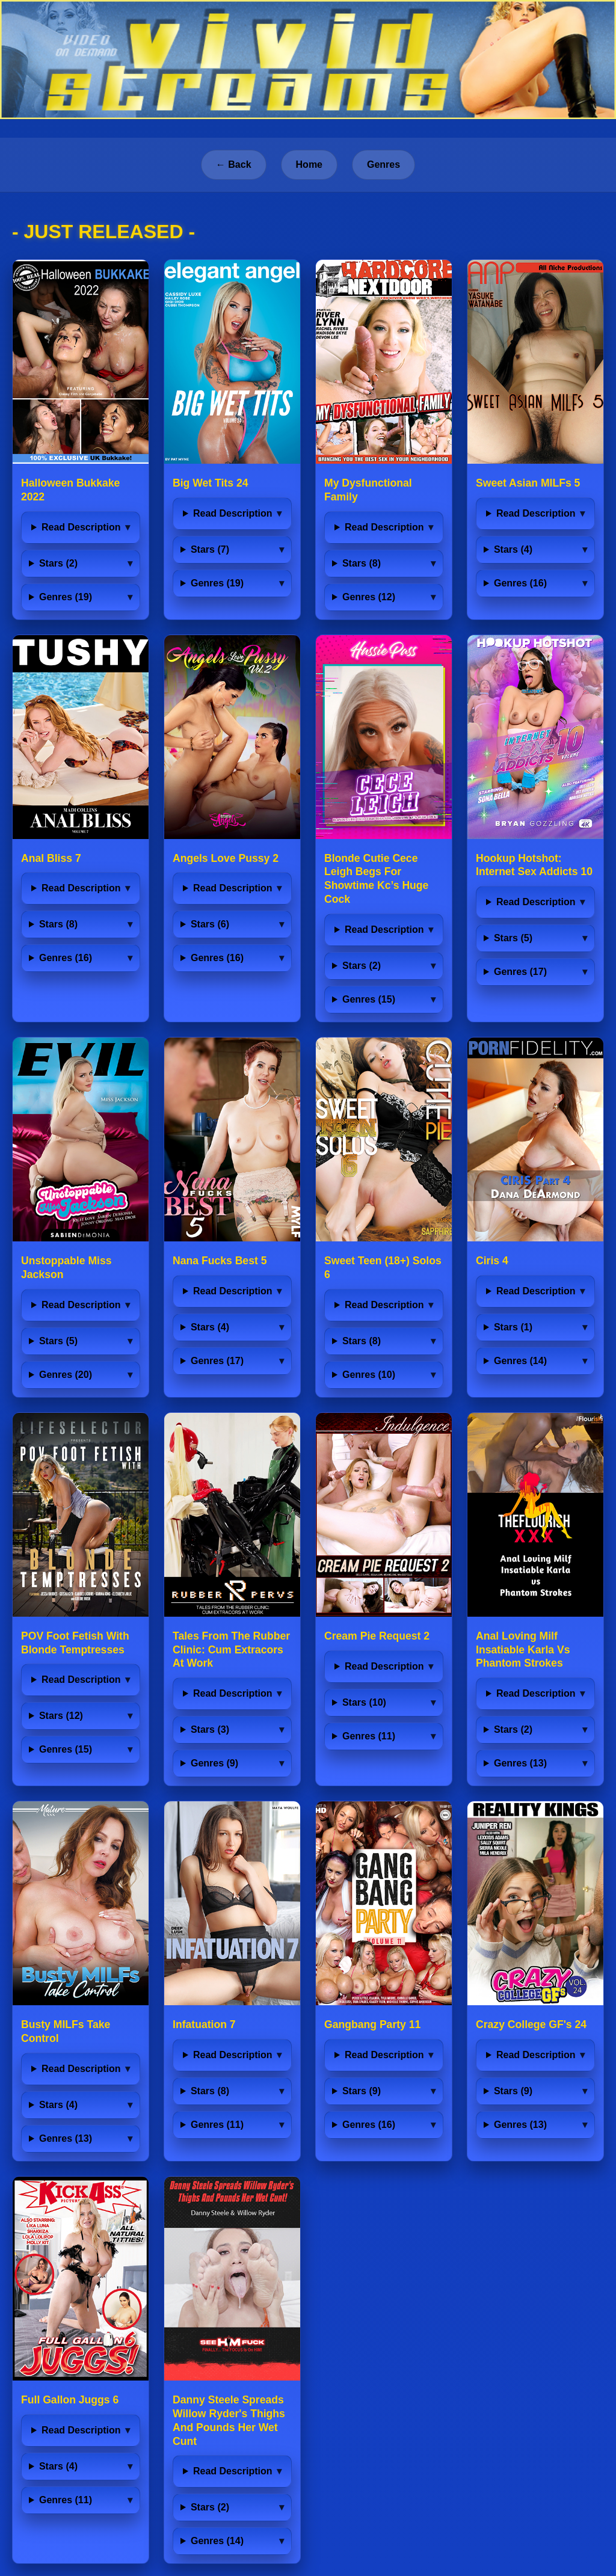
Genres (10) (368, 1374)
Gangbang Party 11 (372, 2024)
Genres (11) (368, 1736)
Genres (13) (520, 1763)
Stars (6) (210, 924)
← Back (233, 164)
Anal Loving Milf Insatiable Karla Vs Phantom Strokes (523, 1650)
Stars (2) (58, 563)
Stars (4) (513, 549)
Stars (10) (364, 1702)
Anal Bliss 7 (51, 858)
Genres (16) (520, 583)
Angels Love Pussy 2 (226, 858)
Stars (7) (210, 549)
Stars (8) (361, 563)
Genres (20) (65, 1374)
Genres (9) (214, 1763)
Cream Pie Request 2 (377, 1636)
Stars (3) (210, 1729)
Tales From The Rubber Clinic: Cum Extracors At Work (231, 1650)
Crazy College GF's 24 (531, 2024)
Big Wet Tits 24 (210, 483)
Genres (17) (520, 972)
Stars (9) (361, 2091)
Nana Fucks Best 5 (219, 1261)
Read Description (81, 527)
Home (309, 164)
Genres (383, 164)
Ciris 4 (492, 1261)
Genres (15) (368, 999)
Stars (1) (513, 1327)
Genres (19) (65, 597)
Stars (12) (61, 1716)
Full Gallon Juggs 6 (70, 2400)
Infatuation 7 (204, 2024)
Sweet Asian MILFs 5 (528, 483)
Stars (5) (513, 938)
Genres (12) (368, 597)
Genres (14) (520, 1361)
